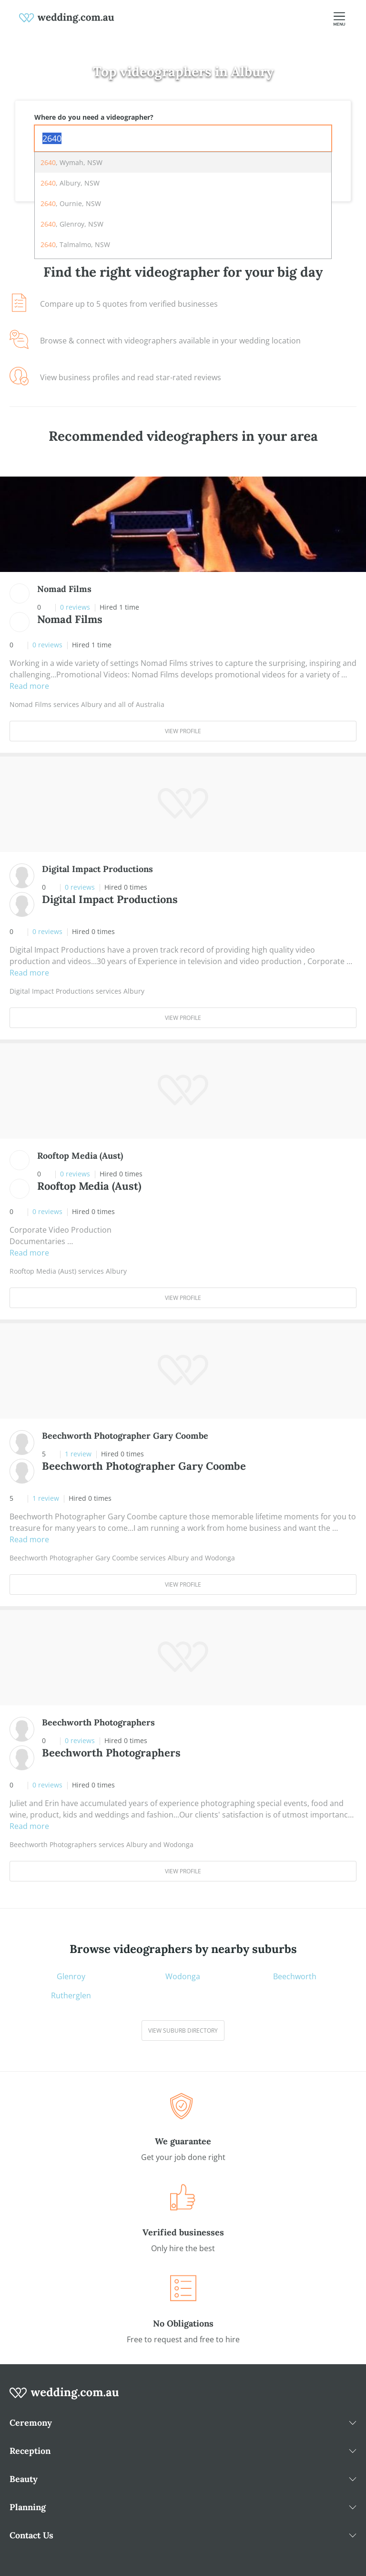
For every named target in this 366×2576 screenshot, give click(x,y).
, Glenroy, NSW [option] (72, 224)
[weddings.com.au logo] (66, 17)
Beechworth (294, 1976)
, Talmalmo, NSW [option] (75, 244)
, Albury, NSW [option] (70, 182)
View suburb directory (183, 2030)
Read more (29, 686)
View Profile (183, 731)
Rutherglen (71, 1995)
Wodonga (182, 1976)
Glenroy (71, 1976)
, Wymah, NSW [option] (71, 162)
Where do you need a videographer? (93, 117)
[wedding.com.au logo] (64, 2398)
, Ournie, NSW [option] (71, 203)
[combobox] (183, 138)
